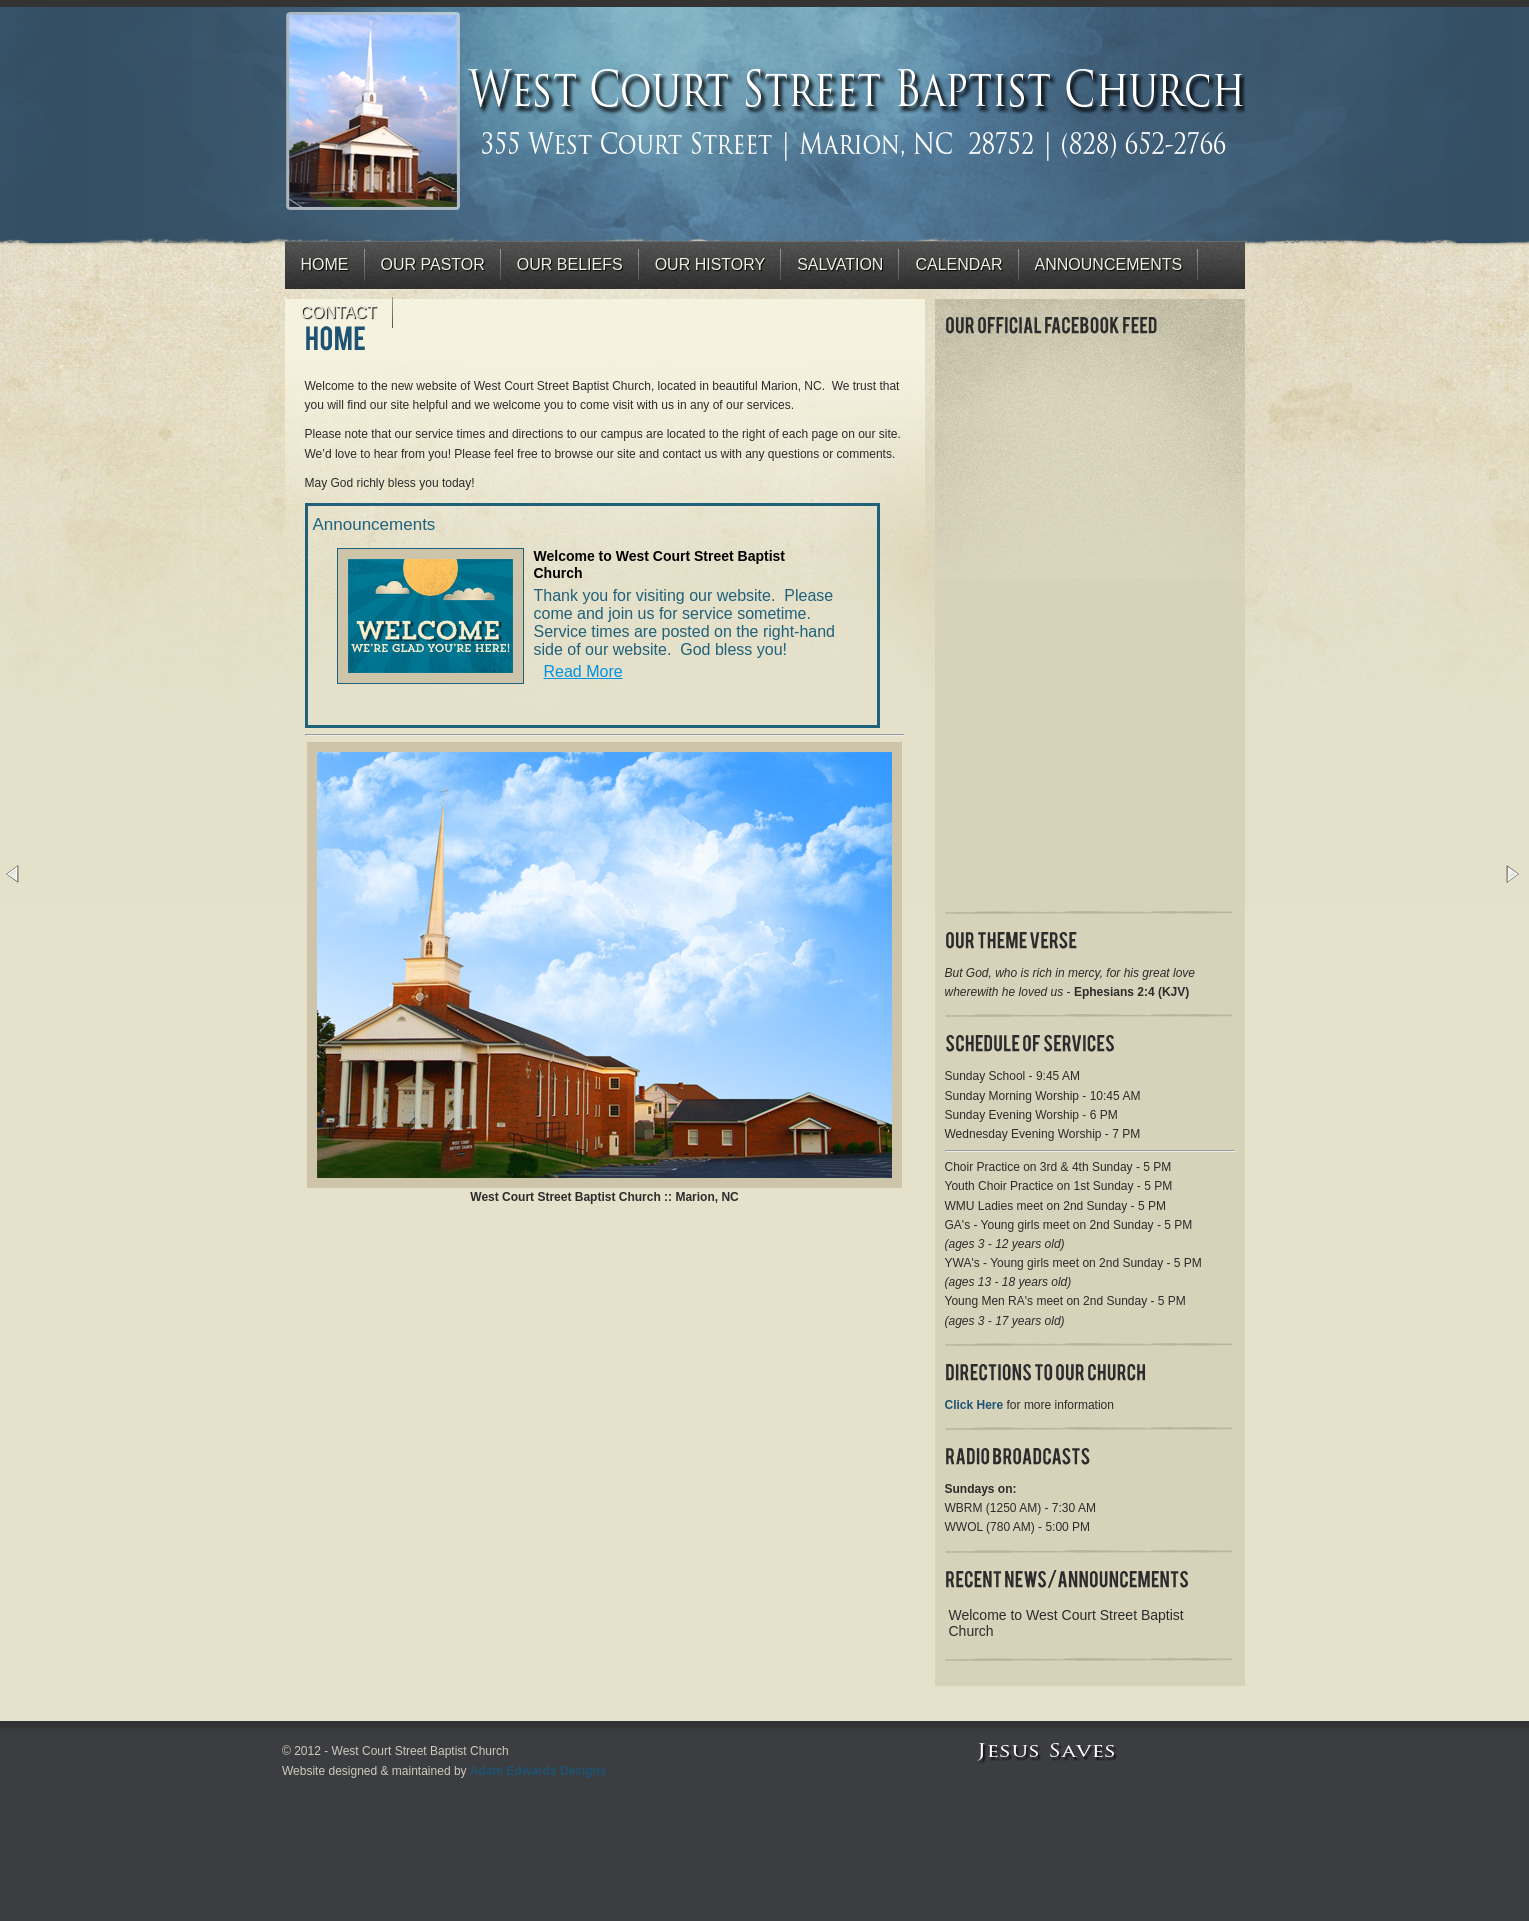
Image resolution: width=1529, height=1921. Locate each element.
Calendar (958, 264)
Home (325, 264)
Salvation (840, 264)
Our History (710, 264)
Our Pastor (433, 264)
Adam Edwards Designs (538, 1771)
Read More (583, 671)
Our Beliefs (570, 264)
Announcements (1109, 264)
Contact (339, 312)
